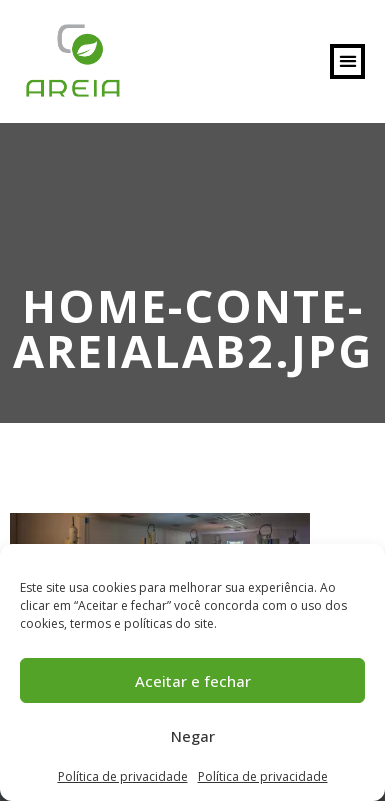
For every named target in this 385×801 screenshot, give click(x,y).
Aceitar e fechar (193, 681)
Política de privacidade (123, 776)
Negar (193, 736)
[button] (347, 61)
